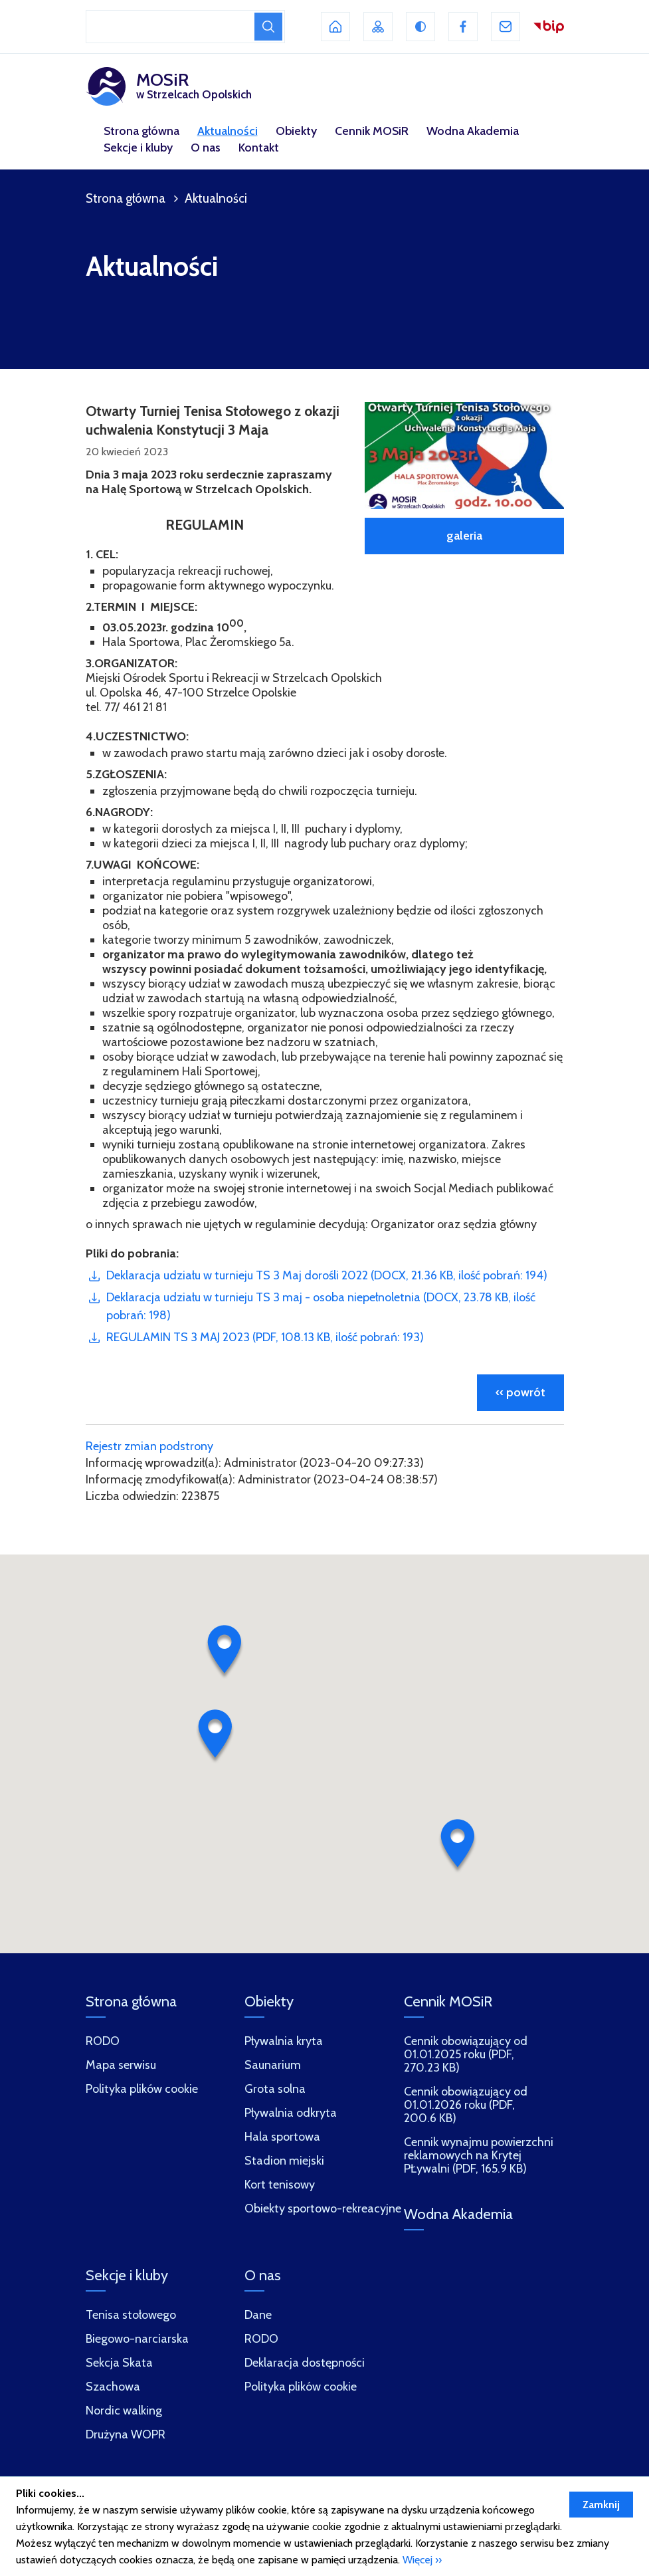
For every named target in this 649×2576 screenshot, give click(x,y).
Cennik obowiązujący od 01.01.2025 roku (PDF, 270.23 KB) (465, 2054)
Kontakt (258, 147)
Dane (258, 2315)
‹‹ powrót (520, 1392)
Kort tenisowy (279, 2185)
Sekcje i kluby (138, 147)
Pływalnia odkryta (290, 2113)
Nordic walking (124, 2411)
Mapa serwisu (121, 2065)
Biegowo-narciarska (137, 2339)
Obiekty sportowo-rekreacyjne (322, 2209)
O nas (206, 147)
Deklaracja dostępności (304, 2363)
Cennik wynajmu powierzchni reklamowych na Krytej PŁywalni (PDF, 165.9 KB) (478, 2155)
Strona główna (141, 131)
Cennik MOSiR (372, 131)
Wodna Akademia (472, 131)
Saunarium (272, 2065)
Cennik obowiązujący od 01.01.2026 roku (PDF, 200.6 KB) (465, 2105)
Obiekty (296, 131)
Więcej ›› (422, 2559)
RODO (261, 2339)
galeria (464, 535)
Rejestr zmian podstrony (149, 1446)
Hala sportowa (282, 2137)
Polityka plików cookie (300, 2387)
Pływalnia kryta (283, 2041)
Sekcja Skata (119, 2363)
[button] (224, 1652)
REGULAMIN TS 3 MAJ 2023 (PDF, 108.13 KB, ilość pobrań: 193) (265, 1337)
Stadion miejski (284, 2161)
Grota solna (275, 2089)
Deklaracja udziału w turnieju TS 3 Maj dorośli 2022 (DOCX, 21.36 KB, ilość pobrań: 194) (326, 1275)
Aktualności (227, 131)
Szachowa (113, 2387)
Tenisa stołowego (131, 2315)
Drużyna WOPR (125, 2435)
